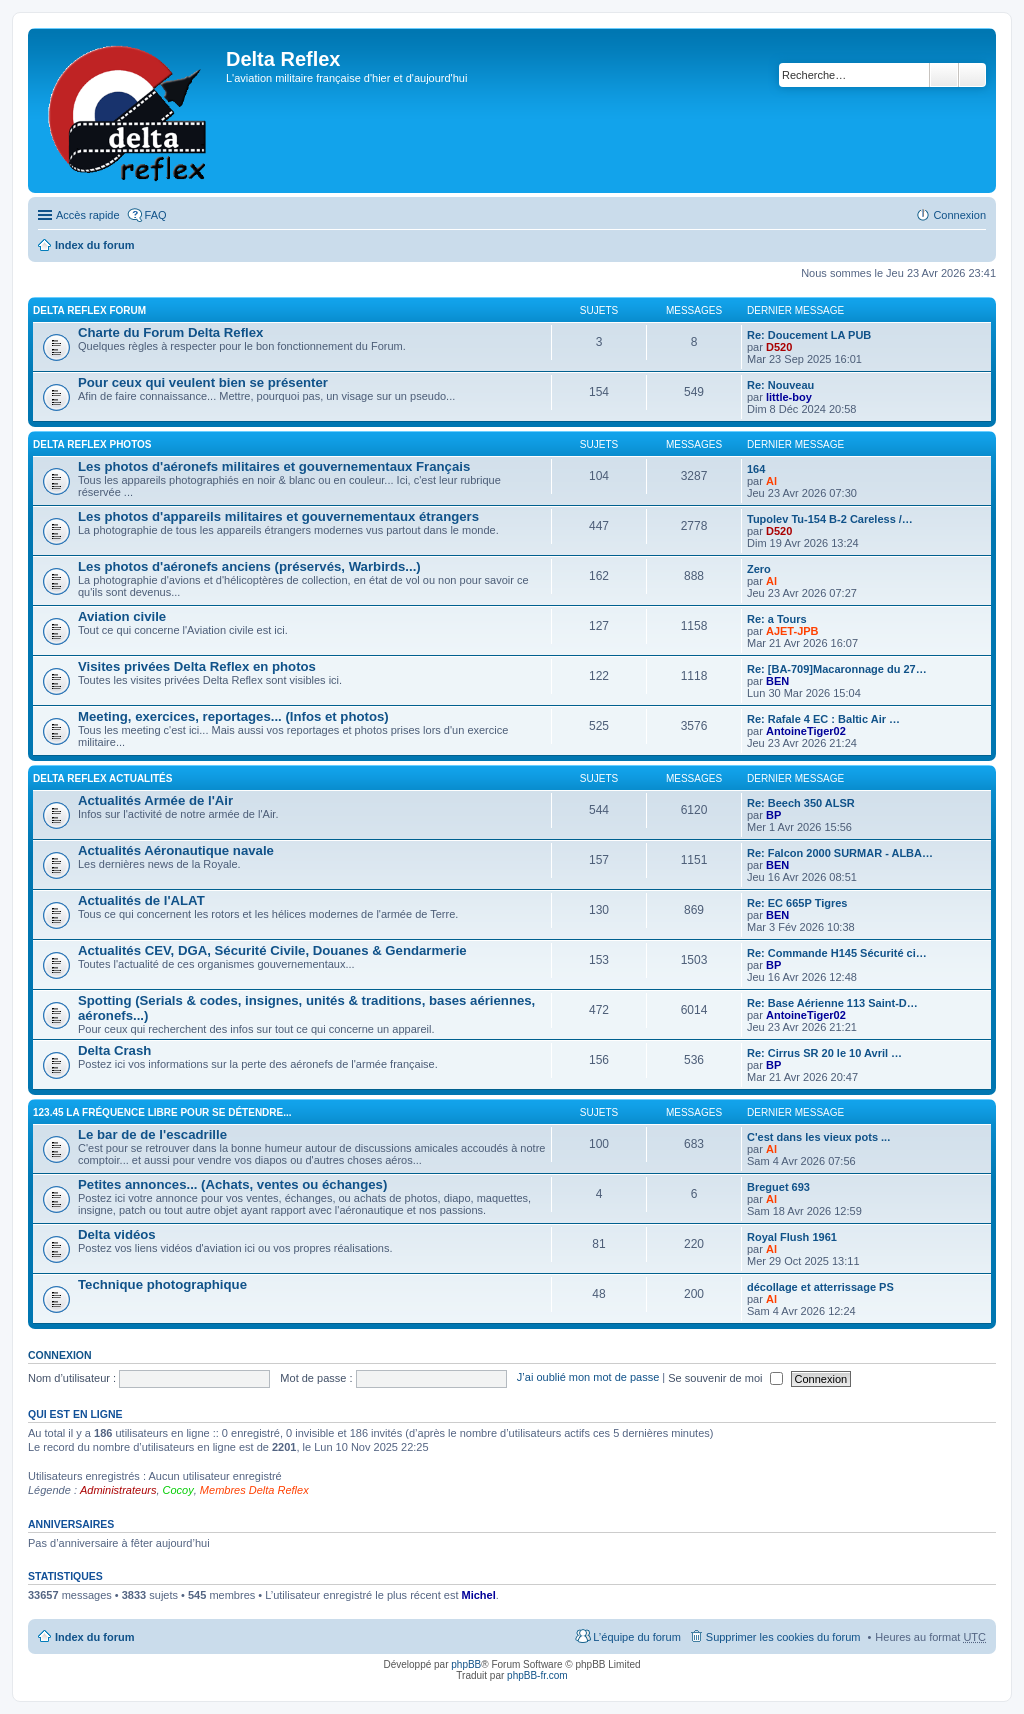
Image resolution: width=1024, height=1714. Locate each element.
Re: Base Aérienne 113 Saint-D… (832, 1003)
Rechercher (944, 75)
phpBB (466, 1664)
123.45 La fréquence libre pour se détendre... (162, 1112)
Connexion (60, 1355)
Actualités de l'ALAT (141, 900)
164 (756, 469)
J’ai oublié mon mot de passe (588, 1378)
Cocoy (178, 1490)
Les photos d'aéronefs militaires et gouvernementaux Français (274, 466)
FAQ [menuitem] (156, 215)
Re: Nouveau (780, 385)
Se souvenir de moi (725, 1378)
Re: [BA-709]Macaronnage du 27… (837, 669)
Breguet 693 (778, 1187)
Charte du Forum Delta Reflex (170, 332)
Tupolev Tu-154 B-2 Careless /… (830, 519)
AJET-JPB (792, 631)
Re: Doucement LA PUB (809, 335)
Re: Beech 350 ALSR (801, 803)
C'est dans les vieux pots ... (818, 1137)
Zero (759, 569)
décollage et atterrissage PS (820, 1287)
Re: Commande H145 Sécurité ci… (837, 953)
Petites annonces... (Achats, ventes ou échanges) (232, 1184)
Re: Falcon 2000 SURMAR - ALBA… (840, 853)
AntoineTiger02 (806, 731)
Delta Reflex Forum (89, 310)
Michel (479, 1595)
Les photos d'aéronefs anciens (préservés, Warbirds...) (249, 566)
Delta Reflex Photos (92, 444)
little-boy (789, 397)
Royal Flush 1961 (792, 1237)
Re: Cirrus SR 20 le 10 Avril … (824, 1053)
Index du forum (94, 245)
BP (773, 815)
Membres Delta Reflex (254, 1490)
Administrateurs (118, 1490)
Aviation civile (122, 616)
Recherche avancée (972, 75)
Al (771, 481)
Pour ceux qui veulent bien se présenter (203, 382)
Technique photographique (162, 1284)
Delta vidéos (117, 1234)
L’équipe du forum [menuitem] (636, 1637)
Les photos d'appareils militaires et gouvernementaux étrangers (278, 516)
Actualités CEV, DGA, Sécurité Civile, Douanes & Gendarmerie (272, 950)
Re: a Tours (777, 619)
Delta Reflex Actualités (102, 778)
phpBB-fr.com (537, 1675)
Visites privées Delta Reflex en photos (197, 666)
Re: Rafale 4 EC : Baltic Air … (823, 719)
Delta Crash (114, 1050)
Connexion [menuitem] (959, 215)
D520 (779, 347)
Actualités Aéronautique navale (176, 850)
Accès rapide (88, 215)
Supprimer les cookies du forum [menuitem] (783, 1637)
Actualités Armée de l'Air (155, 800)
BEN (777, 681)
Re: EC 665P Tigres (797, 903)
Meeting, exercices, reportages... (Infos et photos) (233, 716)
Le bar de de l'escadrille (152, 1134)
